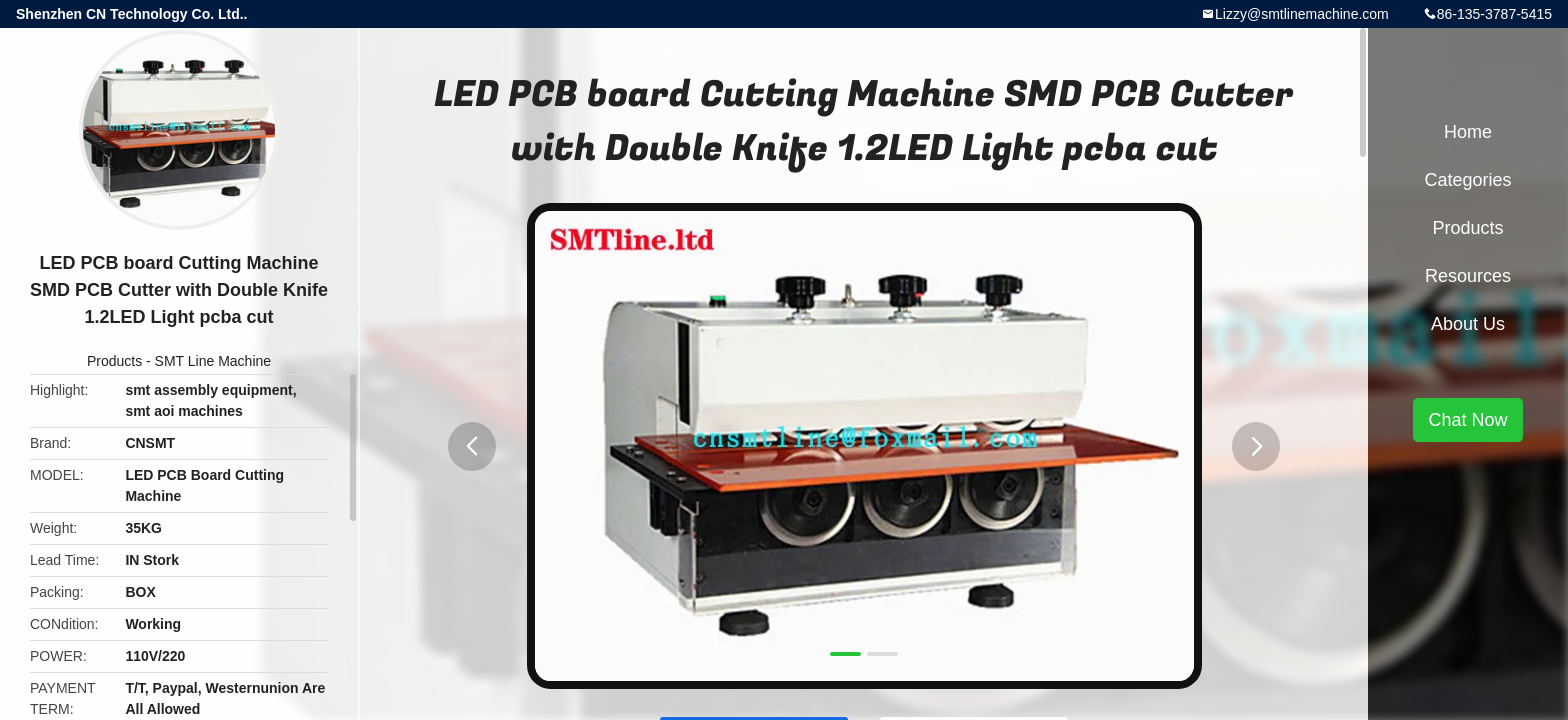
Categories (1467, 180)
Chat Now (1467, 420)
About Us (1468, 324)
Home (1468, 132)
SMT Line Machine (213, 361)
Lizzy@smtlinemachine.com (1302, 14)
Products (114, 361)
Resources (1468, 276)
